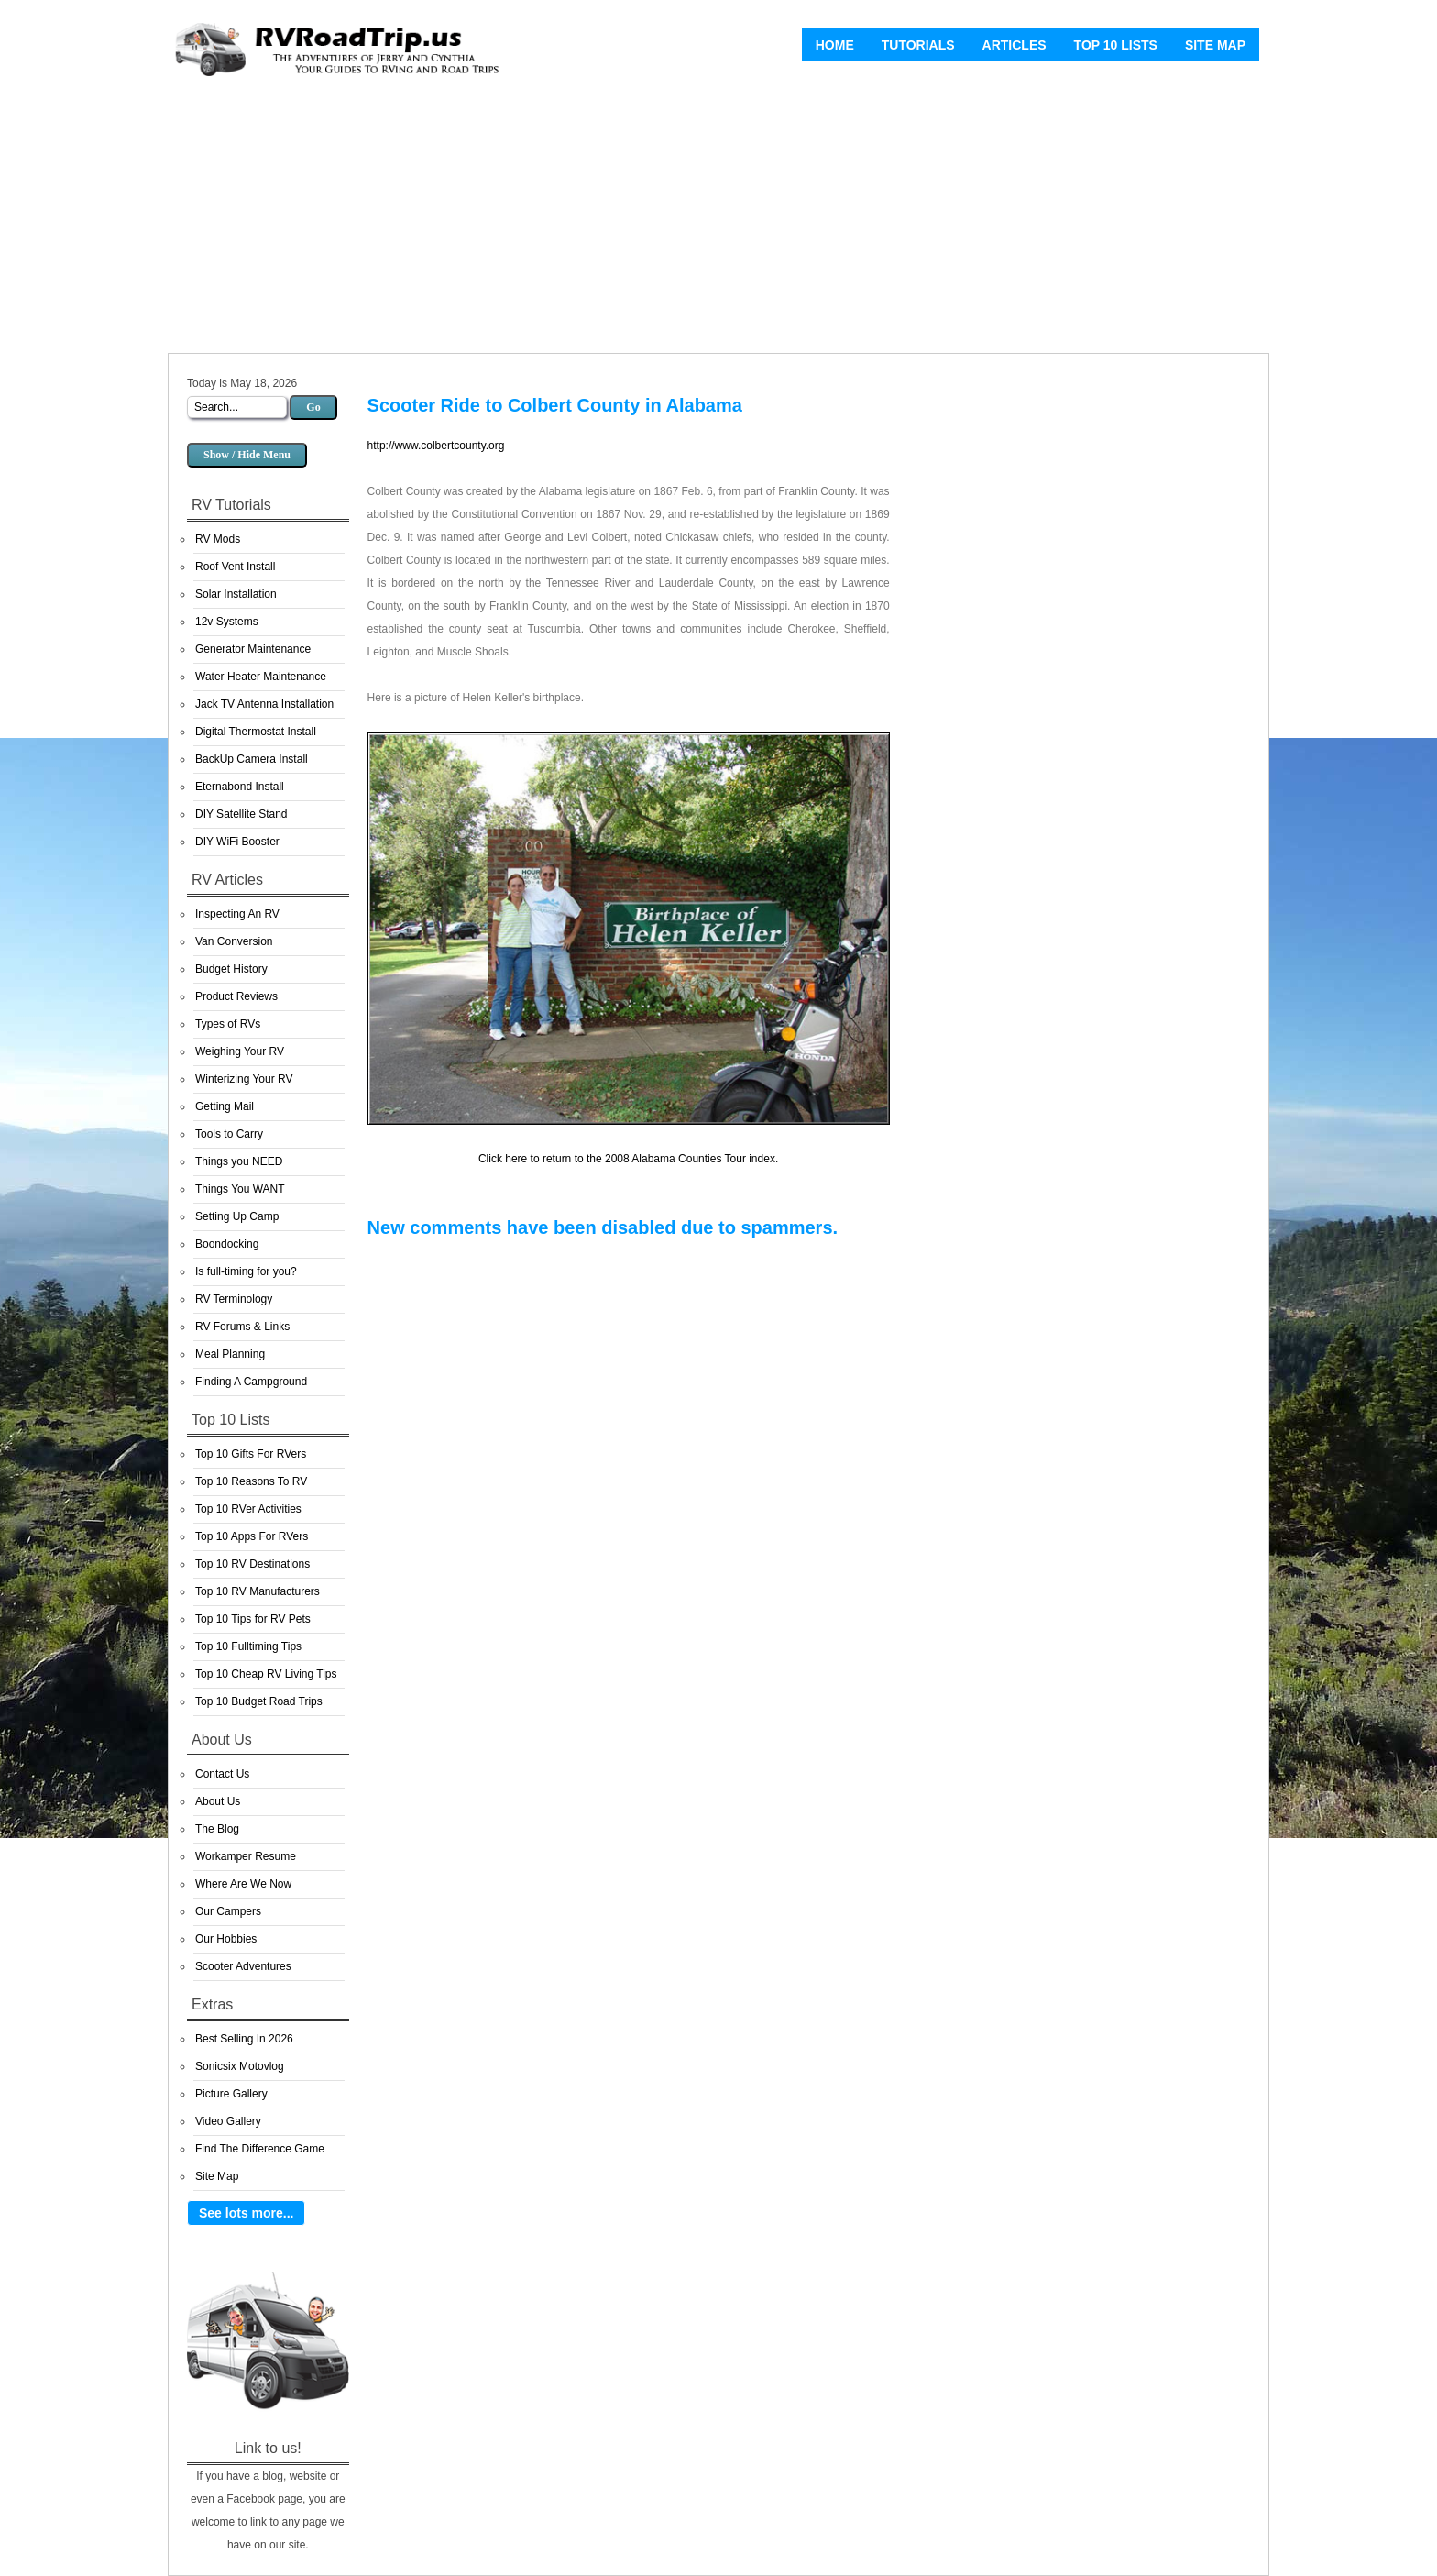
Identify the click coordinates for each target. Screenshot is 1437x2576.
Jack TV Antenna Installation (264, 704)
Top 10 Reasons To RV (251, 1481)
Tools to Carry (229, 1134)
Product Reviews (236, 996)
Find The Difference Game (259, 2148)
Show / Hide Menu (247, 454)
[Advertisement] (718, 220)
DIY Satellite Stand (241, 814)
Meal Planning (230, 1354)
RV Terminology (233, 1299)
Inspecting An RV (237, 914)
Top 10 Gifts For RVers (250, 1454)
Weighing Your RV (239, 1051)
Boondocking (226, 1244)
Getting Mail (224, 1106)
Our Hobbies (226, 1938)
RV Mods (217, 539)
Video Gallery (228, 2121)
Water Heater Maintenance (260, 676)
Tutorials (918, 45)
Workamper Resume (245, 1856)
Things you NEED (238, 1161)
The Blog (217, 1828)
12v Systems (226, 621)
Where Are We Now (243, 1883)
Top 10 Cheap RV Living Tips (266, 1674)
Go (313, 407)
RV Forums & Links (242, 1326)
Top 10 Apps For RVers (251, 1536)
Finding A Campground (251, 1381)
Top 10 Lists (1115, 45)
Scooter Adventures (243, 1966)
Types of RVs (227, 1024)
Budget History (231, 969)
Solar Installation (236, 594)
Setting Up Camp (237, 1216)
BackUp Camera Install (251, 759)
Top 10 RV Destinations (252, 1564)
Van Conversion (234, 941)
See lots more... (246, 2213)
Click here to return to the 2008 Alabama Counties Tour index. (628, 1158)
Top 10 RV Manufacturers (257, 1591)
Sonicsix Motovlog (239, 2066)
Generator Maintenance (253, 649)
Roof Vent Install (235, 566)
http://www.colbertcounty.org (436, 445)
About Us (217, 1801)
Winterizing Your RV (244, 1079)
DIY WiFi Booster (237, 841)
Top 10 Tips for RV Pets (253, 1619)
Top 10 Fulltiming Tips (248, 1646)
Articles (1014, 45)
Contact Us (222, 1773)
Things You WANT (240, 1189)
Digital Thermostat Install (255, 731)
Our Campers (228, 1911)
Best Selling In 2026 (244, 2038)
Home (835, 45)
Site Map (1215, 45)
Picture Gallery (231, 2093)
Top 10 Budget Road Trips (259, 1701)
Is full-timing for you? (246, 1271)
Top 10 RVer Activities (248, 1509)
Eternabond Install (239, 786)
